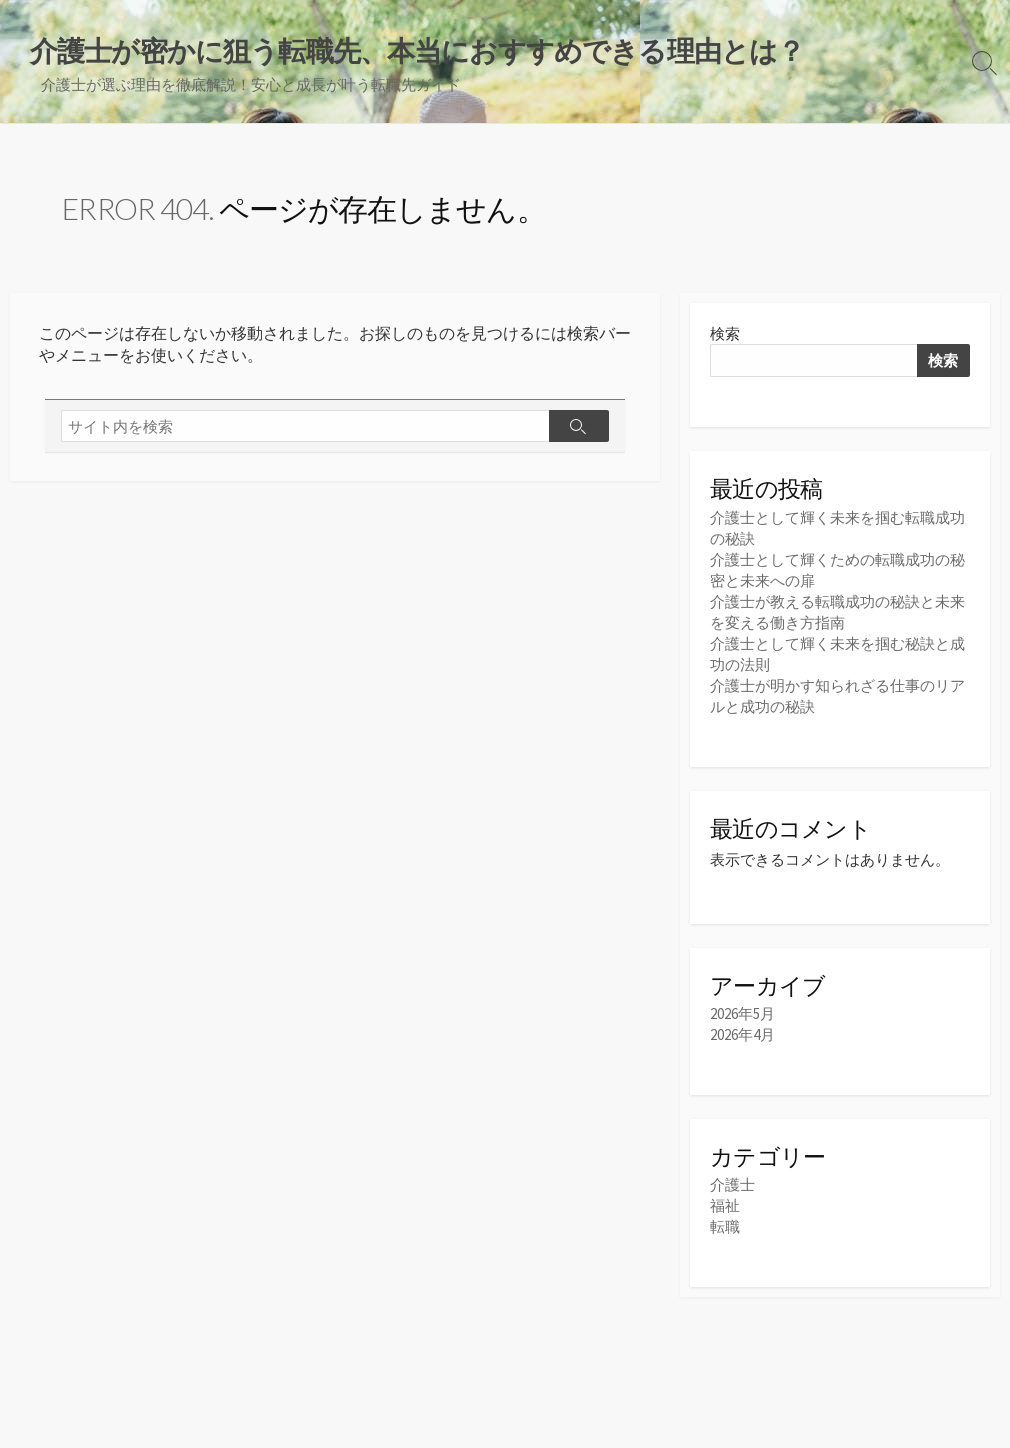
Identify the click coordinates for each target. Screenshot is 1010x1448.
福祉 (725, 1205)
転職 (725, 1226)
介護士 (732, 1184)
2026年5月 (742, 1013)
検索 (725, 333)
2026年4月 (742, 1034)
